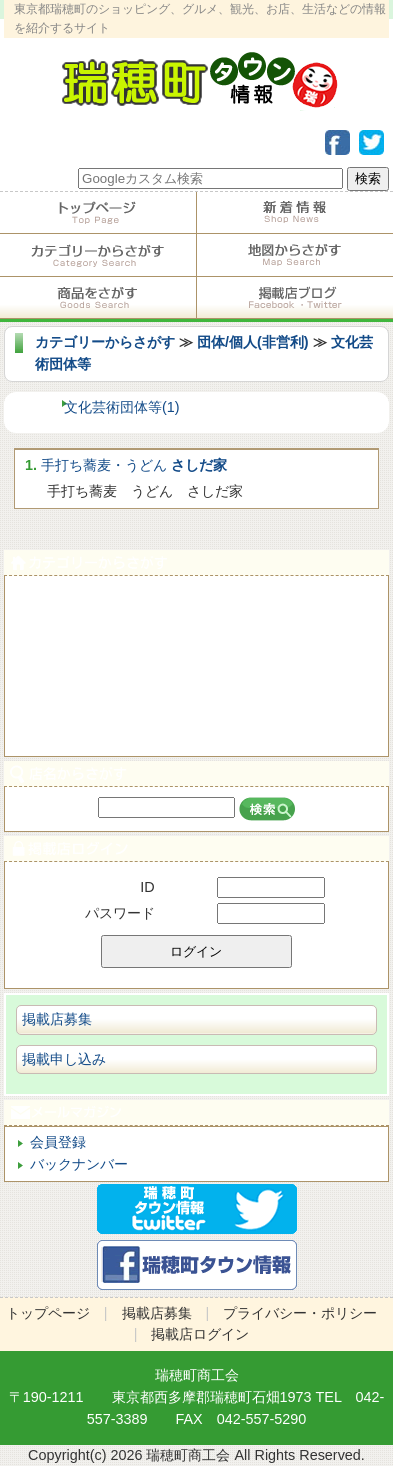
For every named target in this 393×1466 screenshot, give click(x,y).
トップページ (98, 213)
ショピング (196, 688)
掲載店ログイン (196, 848)
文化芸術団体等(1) (122, 407)
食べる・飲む (196, 598)
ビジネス (196, 733)
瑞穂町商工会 (197, 1375)
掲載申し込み (64, 1059)
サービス (196, 643)
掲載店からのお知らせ (295, 213)
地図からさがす (295, 255)
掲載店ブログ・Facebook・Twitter (295, 298)
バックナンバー (79, 1164)
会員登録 (58, 1142)
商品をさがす (98, 298)
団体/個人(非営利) (253, 342)
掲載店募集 (57, 1019)
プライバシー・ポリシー (300, 1313)
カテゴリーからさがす (98, 255)
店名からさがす (196, 773)
